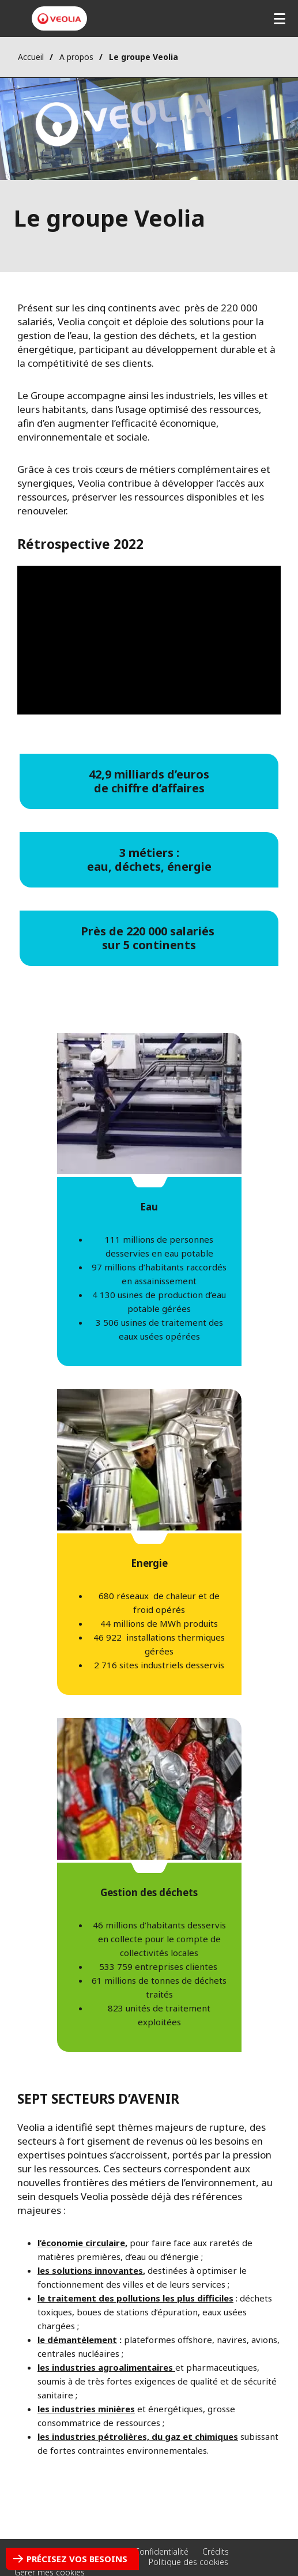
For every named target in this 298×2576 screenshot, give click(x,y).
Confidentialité (161, 2551)
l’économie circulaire (81, 2242)
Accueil (31, 56)
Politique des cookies (188, 2561)
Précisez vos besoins (77, 2558)
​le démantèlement (77, 2339)
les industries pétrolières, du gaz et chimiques (137, 2436)
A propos (76, 56)
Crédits (215, 2551)
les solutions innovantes (90, 2270)
